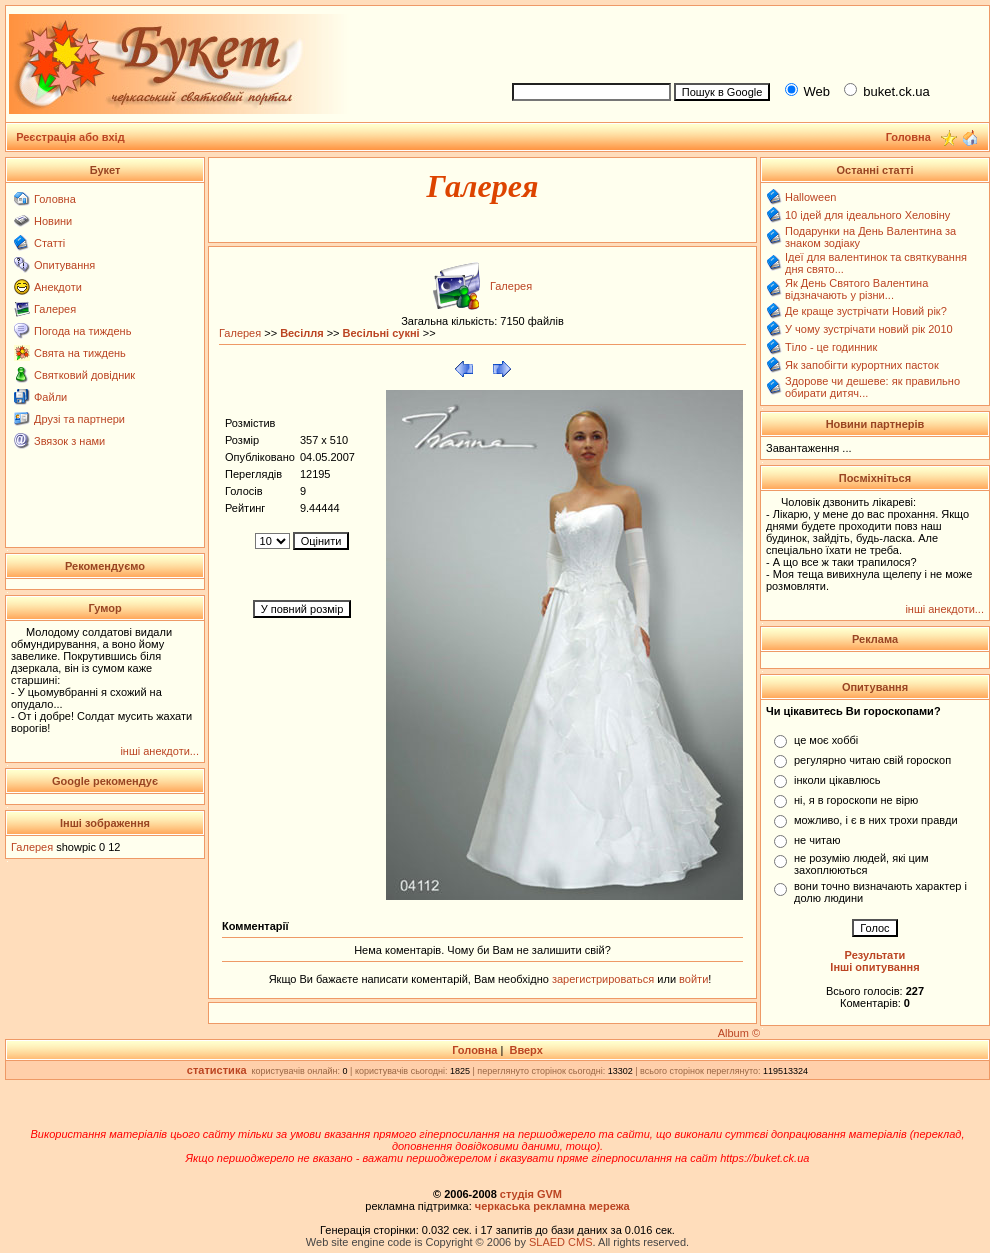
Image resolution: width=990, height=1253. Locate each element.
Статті (49, 243)
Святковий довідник (84, 375)
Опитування (64, 265)
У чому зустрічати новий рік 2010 (869, 329)
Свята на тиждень (80, 353)
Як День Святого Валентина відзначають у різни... (856, 289)
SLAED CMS (561, 1242)
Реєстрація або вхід (70, 137)
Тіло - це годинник (831, 347)
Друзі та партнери (79, 419)
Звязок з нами (69, 441)
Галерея (55, 309)
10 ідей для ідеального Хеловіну (867, 215)
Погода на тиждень (82, 331)
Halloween (810, 197)
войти (692, 979)
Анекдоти (58, 287)
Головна (55, 199)
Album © (739, 1033)
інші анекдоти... (159, 751)
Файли (50, 397)
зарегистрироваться (604, 979)
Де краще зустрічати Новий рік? (866, 311)
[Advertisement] (105, 497)
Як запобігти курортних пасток (862, 365)
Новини (53, 221)
